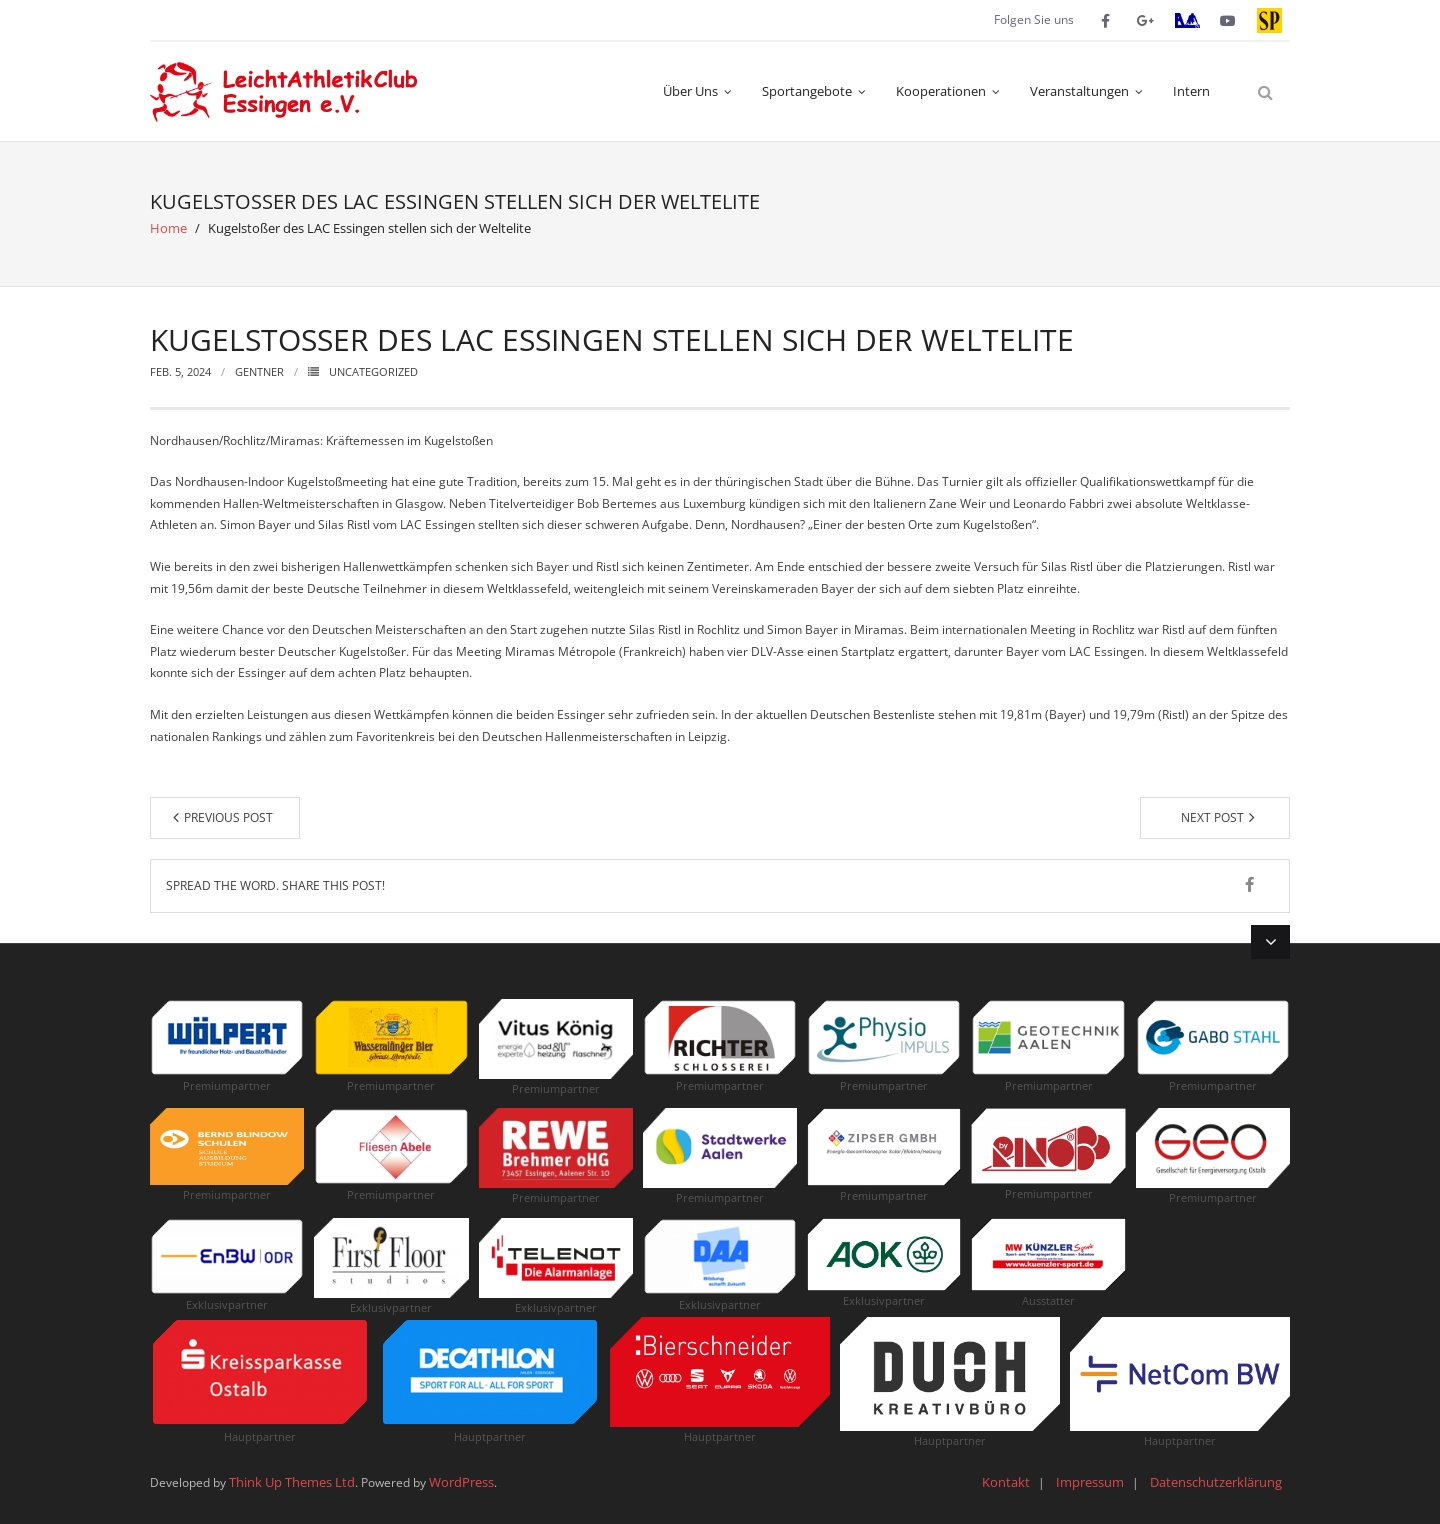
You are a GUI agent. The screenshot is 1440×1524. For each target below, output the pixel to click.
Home (168, 228)
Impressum (1090, 1482)
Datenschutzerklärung (1216, 1482)
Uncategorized (373, 371)
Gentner (259, 371)
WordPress (461, 1482)
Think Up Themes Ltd (292, 1482)
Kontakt (1006, 1482)
